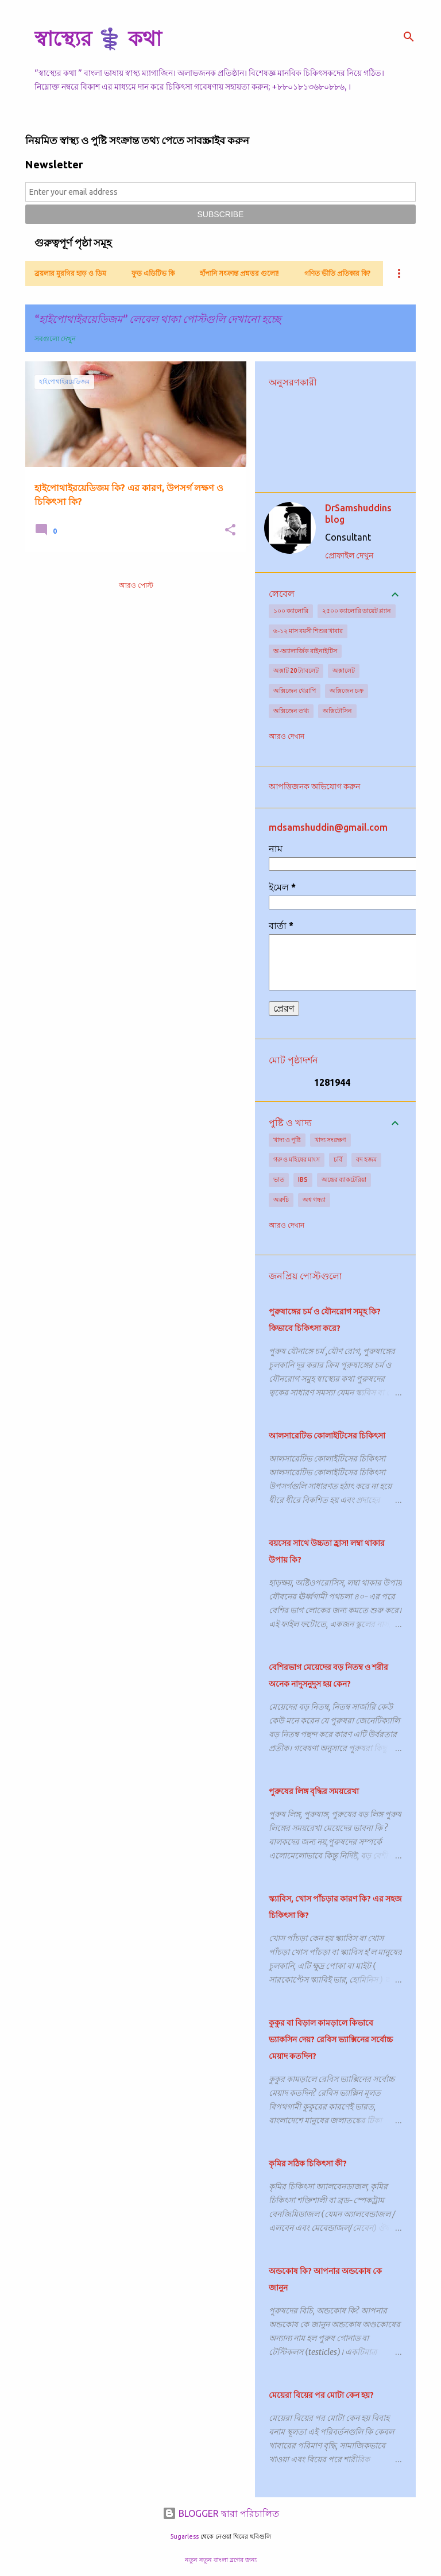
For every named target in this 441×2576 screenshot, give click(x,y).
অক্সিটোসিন (337, 710)
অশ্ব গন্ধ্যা (314, 1199)
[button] (230, 530)
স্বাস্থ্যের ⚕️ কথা (97, 38)
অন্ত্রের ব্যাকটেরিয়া (344, 1179)
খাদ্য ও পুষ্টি (287, 1139)
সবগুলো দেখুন (55, 338)
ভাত (278, 1179)
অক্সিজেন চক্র (346, 690)
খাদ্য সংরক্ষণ (330, 1139)
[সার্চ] (409, 37)
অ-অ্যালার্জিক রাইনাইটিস (305, 650)
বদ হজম (366, 1159)
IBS (303, 1179)
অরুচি (281, 1199)
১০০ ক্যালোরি (290, 610)
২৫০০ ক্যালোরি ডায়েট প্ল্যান (356, 610)
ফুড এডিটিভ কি (153, 273)
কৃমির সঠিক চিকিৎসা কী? (308, 2163)
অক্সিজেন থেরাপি (294, 690)
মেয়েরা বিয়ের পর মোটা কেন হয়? (321, 2395)
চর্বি (338, 1159)
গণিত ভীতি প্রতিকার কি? (337, 273)
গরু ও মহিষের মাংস (296, 1159)
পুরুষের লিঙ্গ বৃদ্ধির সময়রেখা (314, 1791)
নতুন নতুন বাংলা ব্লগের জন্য (221, 2559)
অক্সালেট (343, 670)
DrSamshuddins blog (358, 514)
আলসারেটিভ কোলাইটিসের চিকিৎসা (327, 1435)
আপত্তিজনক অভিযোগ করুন (314, 786)
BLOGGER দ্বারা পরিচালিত (221, 2513)
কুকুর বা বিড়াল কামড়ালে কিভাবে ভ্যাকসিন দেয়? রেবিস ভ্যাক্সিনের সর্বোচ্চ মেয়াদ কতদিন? (331, 2039)
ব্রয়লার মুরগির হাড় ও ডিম (70, 273)
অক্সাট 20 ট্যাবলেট (296, 670)
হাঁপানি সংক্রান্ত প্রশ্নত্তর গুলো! (239, 273)
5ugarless (184, 2536)
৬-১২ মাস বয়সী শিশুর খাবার (308, 630)
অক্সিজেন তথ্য (291, 710)
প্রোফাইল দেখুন (349, 555)
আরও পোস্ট (136, 585)
